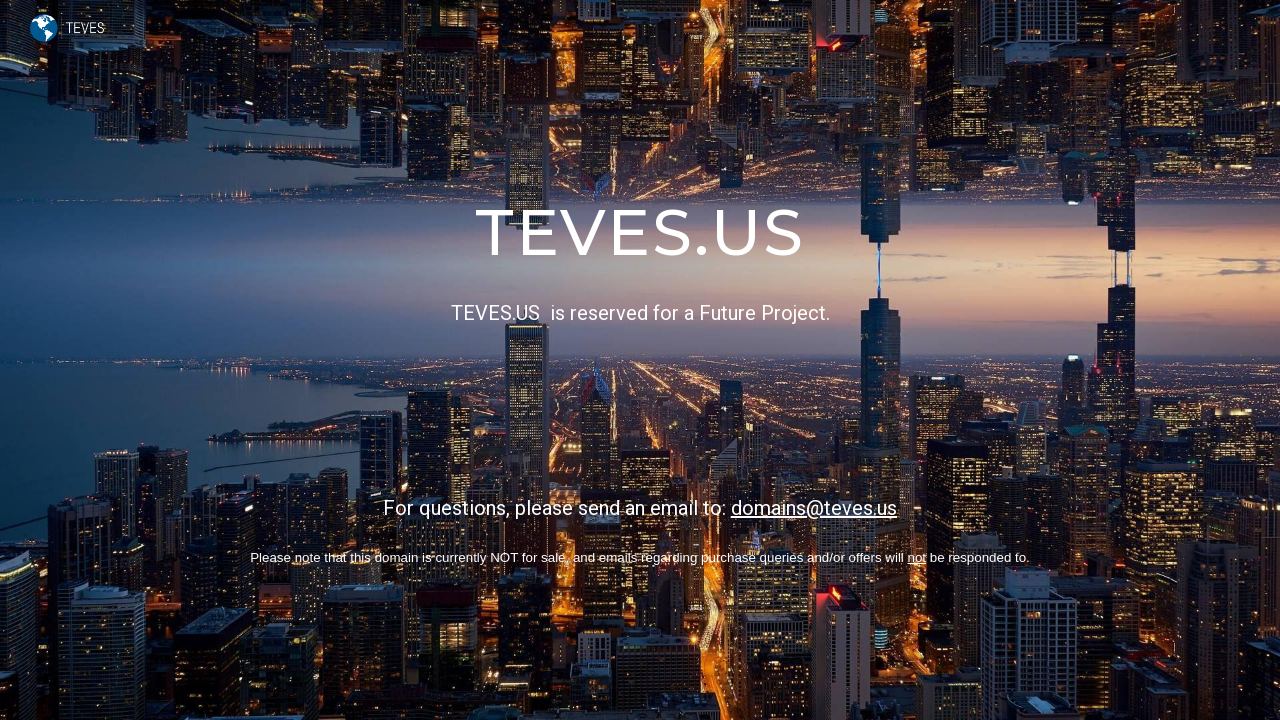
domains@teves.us (814, 508)
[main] (640, 360)
